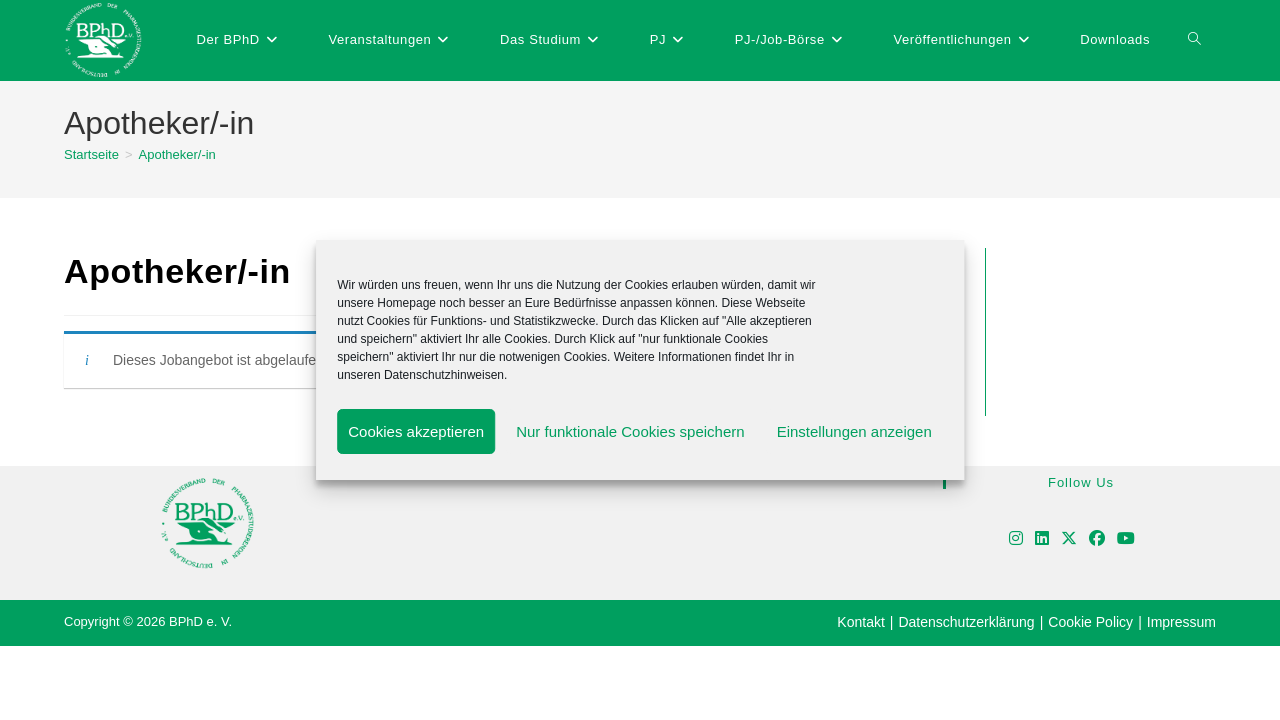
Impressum (1181, 622)
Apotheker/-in (177, 154)
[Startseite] (91, 154)
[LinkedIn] (1042, 539)
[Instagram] (1016, 539)
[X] (1069, 539)
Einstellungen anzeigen (854, 431)
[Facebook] (1097, 539)
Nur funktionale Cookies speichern (630, 431)
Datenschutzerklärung (966, 622)
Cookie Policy (1090, 622)
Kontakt (860, 622)
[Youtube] (1126, 539)
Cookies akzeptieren (416, 431)
